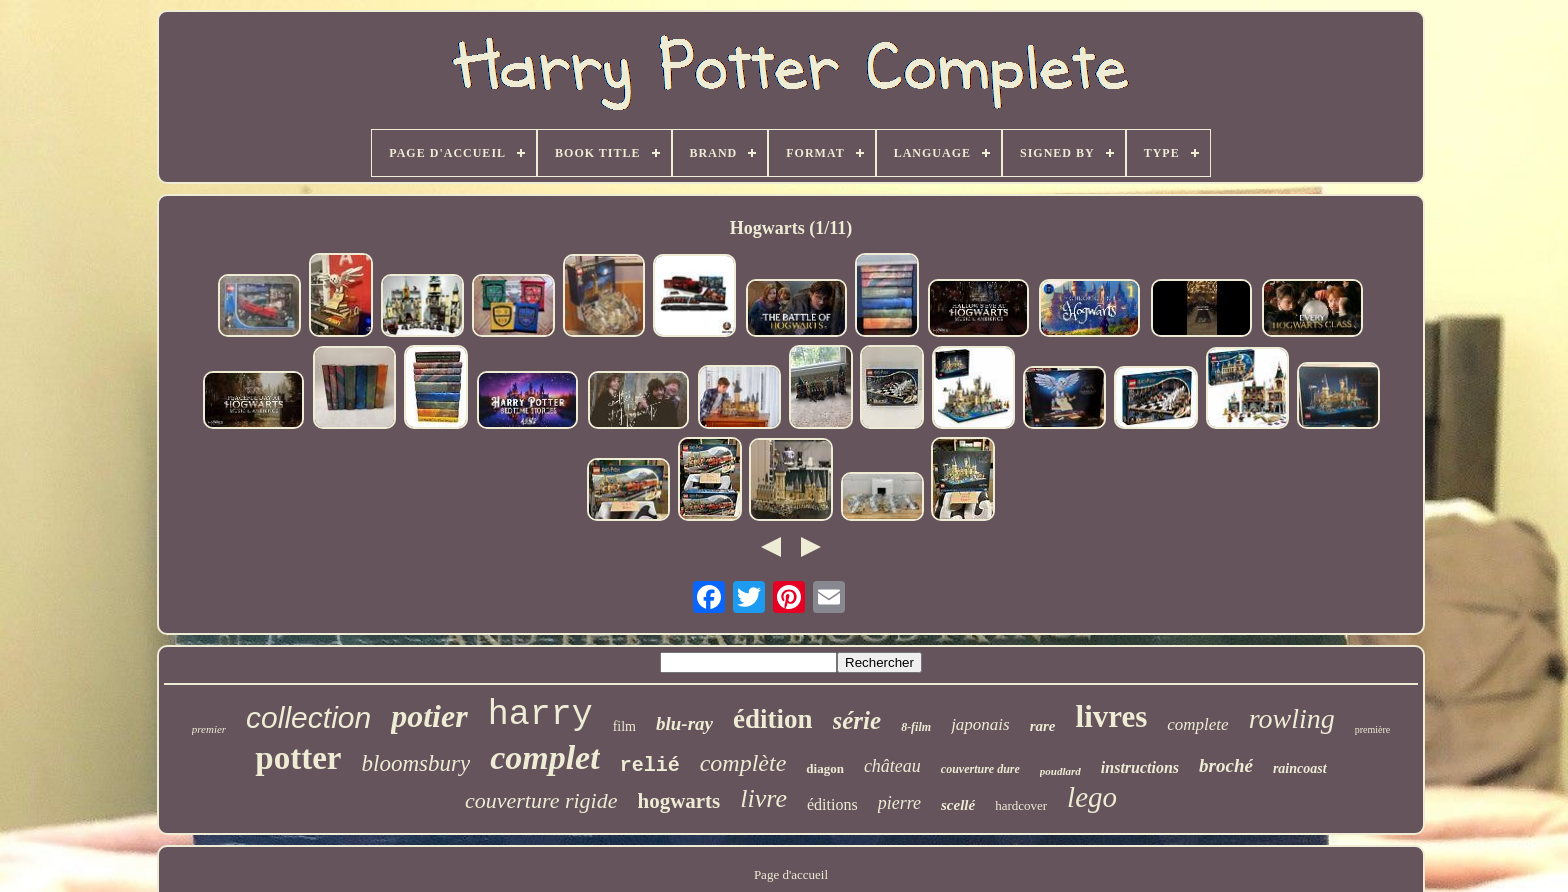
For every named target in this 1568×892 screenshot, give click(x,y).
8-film (916, 727)
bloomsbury (416, 763)
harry (540, 715)
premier (209, 729)
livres (1112, 716)
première (1373, 729)
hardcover (1021, 805)
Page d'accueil (791, 874)
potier (429, 716)
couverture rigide (541, 800)
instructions (1140, 767)
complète (743, 763)
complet (545, 757)
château (892, 766)
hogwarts (678, 801)
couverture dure (980, 769)
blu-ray (684, 723)
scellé (958, 805)
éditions (832, 804)
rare (1043, 726)
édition (773, 719)
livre (763, 798)
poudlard (1060, 771)
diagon (825, 768)
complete (1197, 724)
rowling (1292, 718)
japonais (980, 724)
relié (650, 765)
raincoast (1300, 768)
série (857, 720)
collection (308, 717)
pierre (899, 803)
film (624, 726)
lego (1092, 797)
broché (1226, 765)
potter (298, 758)
